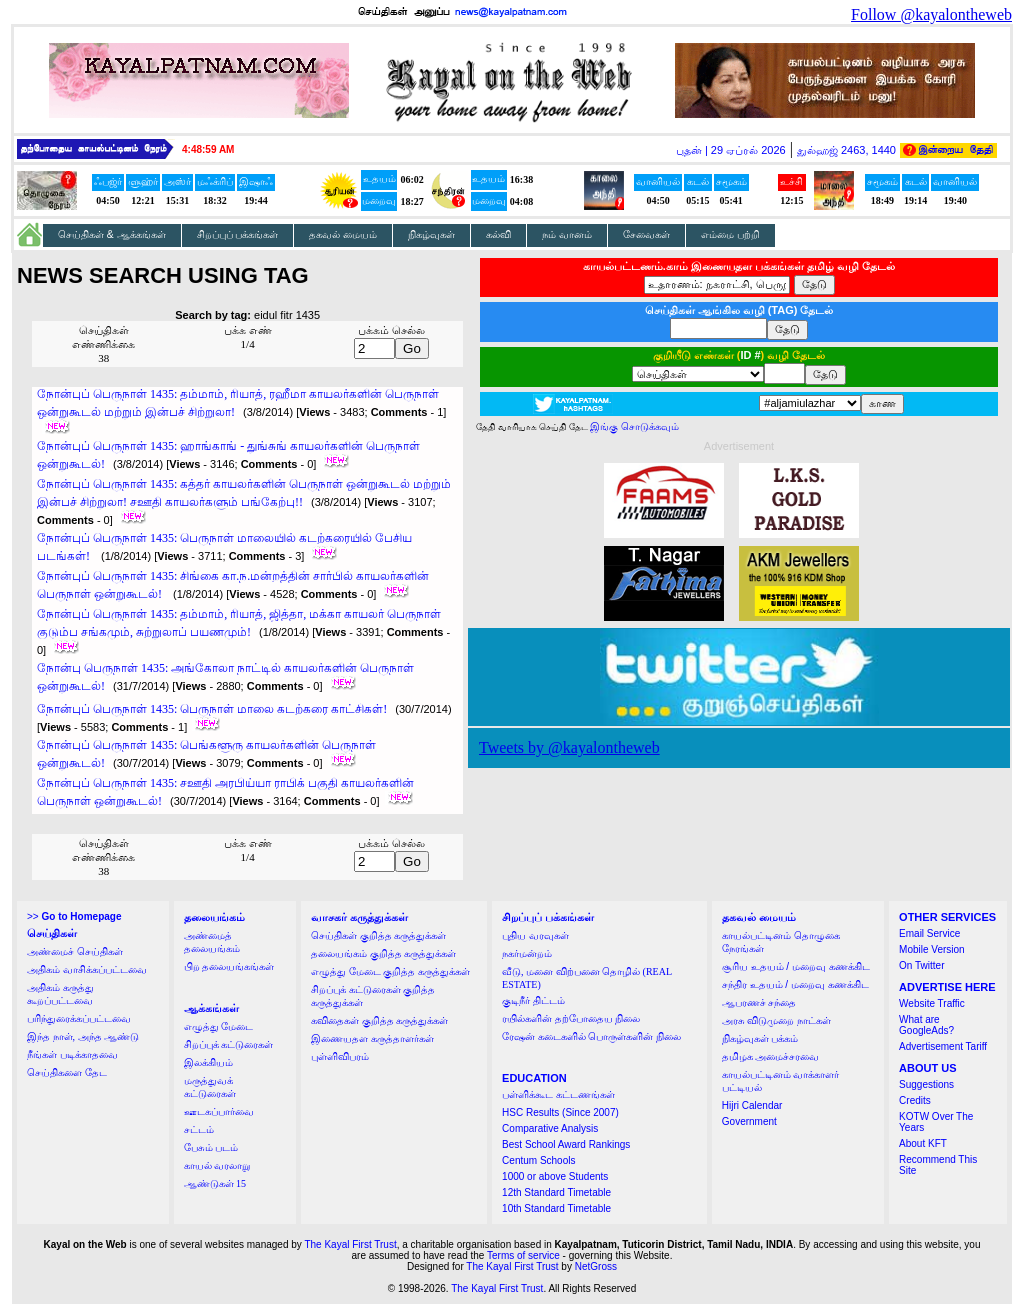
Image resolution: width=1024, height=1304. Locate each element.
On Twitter (921, 965)
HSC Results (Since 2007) (560, 1112)
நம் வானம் (567, 234)
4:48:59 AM (208, 149)
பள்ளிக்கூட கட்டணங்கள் (558, 1094)
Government (749, 1121)
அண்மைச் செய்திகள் (75, 951)
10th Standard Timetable (556, 1208)
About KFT (923, 1143)
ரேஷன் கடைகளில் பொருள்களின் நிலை (591, 1036)
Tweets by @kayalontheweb (569, 747)
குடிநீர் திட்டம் (533, 1000)
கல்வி (498, 234)
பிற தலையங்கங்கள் (229, 966)
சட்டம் (199, 1129)
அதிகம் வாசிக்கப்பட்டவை (87, 969)
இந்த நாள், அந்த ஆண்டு (83, 1036)
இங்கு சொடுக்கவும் (634, 426)
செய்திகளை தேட (67, 1072)
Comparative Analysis (550, 1128)
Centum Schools (538, 1160)
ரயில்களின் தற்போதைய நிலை (571, 1018)
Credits (915, 1100)
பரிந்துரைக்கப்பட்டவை (79, 1018)
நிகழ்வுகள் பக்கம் (760, 1038)
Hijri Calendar (752, 1105)
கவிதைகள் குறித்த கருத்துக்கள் (379, 1020)
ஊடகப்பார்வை (219, 1111)
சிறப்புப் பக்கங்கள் (238, 234)
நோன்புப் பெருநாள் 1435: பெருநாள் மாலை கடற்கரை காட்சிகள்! (212, 709)
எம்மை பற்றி (730, 234)
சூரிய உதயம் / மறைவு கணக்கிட (796, 966)
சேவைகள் (646, 234)
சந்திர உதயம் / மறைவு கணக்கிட (795, 984)
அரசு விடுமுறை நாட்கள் (776, 1020)
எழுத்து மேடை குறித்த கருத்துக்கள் (390, 971)
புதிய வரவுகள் (535, 935)
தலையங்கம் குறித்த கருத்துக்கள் (383, 953)
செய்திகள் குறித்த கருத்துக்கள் (378, 935)
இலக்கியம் (208, 1062)
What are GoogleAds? (926, 1025)
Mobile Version (932, 949)
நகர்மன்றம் (527, 953)
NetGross (596, 1266)
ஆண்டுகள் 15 (215, 1183)
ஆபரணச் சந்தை (759, 1002)
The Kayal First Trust (350, 1244)
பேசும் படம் (211, 1147)
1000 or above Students (555, 1176)
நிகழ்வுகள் (431, 234)
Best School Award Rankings (566, 1144)
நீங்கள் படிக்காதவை (72, 1054)
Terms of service (523, 1255)
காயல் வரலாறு (217, 1165)
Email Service (929, 933)
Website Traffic (932, 1003)
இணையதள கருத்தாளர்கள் (372, 1038)
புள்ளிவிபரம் (340, 1056)
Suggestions (926, 1084)
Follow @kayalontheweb (931, 14)
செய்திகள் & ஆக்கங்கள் (112, 234)
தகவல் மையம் (343, 234)
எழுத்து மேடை (219, 1026)
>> (74, 916)
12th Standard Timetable (556, 1192)
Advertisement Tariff (943, 1046)
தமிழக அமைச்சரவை (771, 1056)
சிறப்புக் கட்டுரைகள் (229, 1044)
